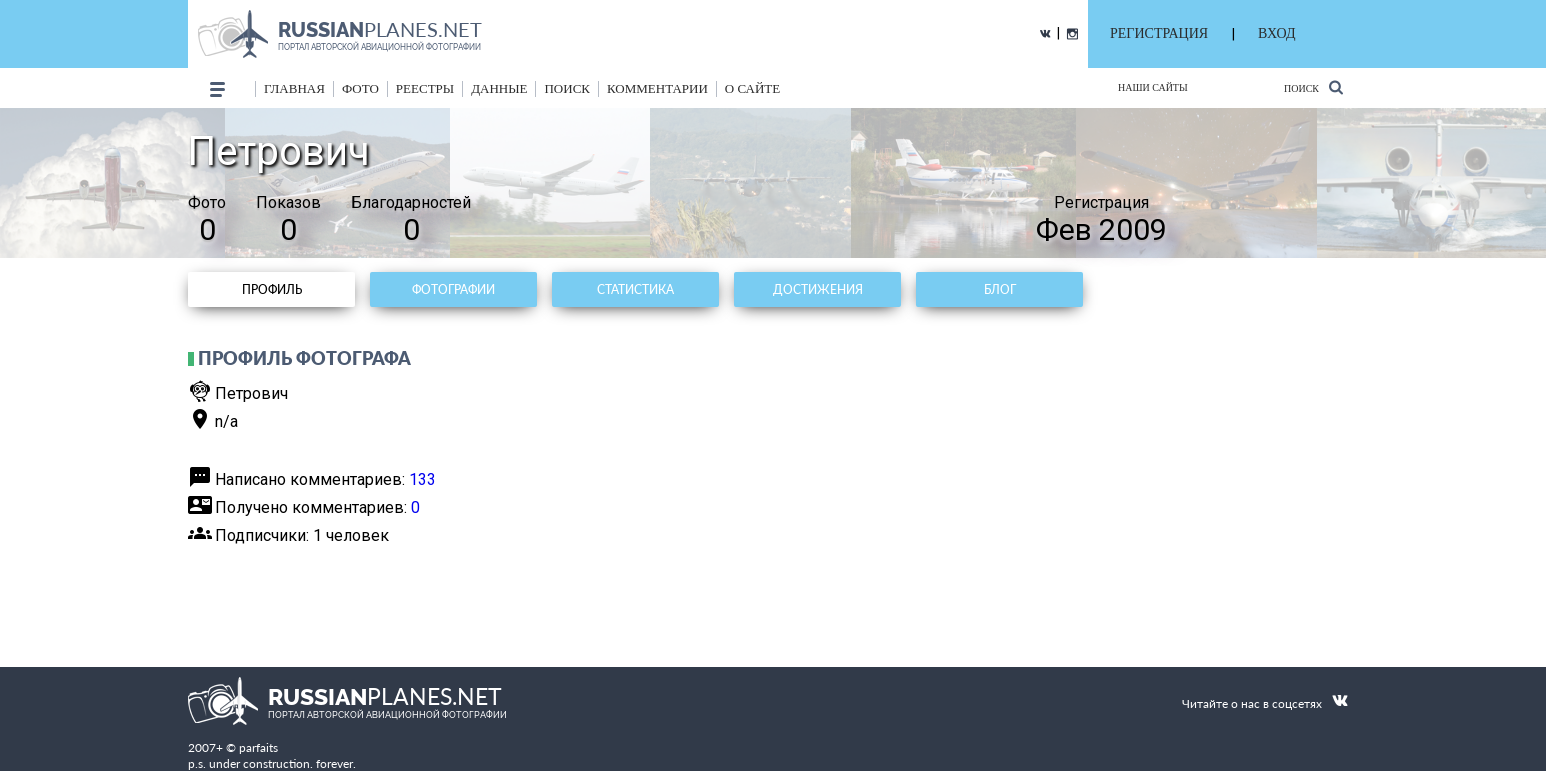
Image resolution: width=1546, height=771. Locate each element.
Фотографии (453, 289)
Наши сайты (1153, 87)
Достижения (818, 289)
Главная (294, 88)
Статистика (635, 289)
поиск (567, 88)
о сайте (752, 88)
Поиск (1313, 87)
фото (360, 88)
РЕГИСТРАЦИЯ (1159, 33)
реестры (425, 88)
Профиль (272, 289)
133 (422, 479)
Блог (1000, 289)
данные (499, 88)
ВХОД (1276, 33)
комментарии (657, 88)
